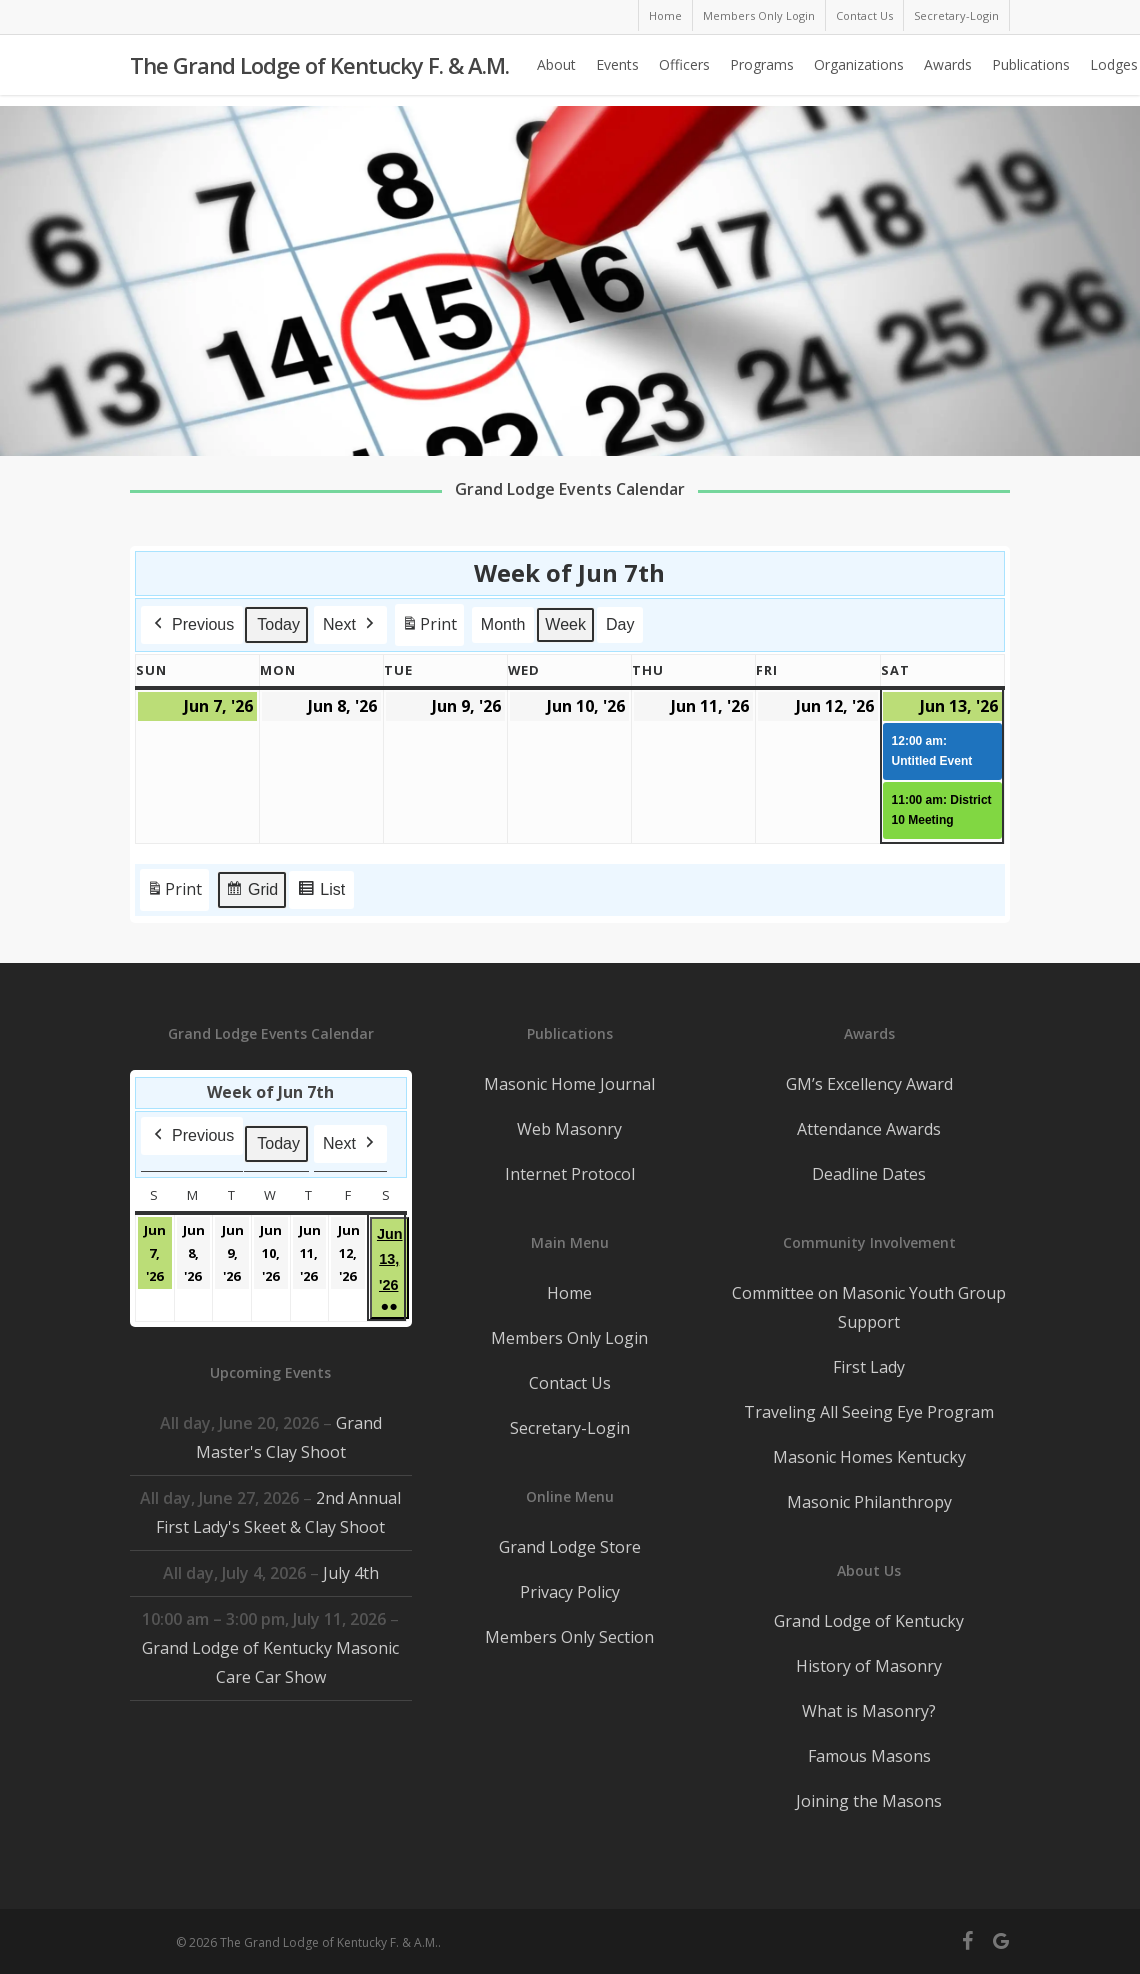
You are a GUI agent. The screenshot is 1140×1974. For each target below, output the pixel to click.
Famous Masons (869, 1756)
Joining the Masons (869, 1801)
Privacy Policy (570, 1592)
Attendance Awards (869, 1129)
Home (569, 1293)
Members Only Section (569, 1637)
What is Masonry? (869, 1711)
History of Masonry (869, 1666)
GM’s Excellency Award (869, 1084)
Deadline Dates (869, 1174)
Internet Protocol (570, 1174)
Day (620, 624)
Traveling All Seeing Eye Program (869, 1412)
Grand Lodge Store (570, 1547)
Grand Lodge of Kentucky (869, 1621)
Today (278, 624)
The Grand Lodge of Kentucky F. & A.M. (319, 71)
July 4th (351, 1573)
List (321, 892)
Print (429, 628)
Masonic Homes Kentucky (869, 1457)
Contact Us (570, 1383)
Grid (251, 892)
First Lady (869, 1367)
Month (503, 624)
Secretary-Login (570, 1428)
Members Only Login (569, 1338)
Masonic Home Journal (569, 1084)
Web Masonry (569, 1129)
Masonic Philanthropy (869, 1502)
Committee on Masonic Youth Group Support (869, 1307)
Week (566, 624)
